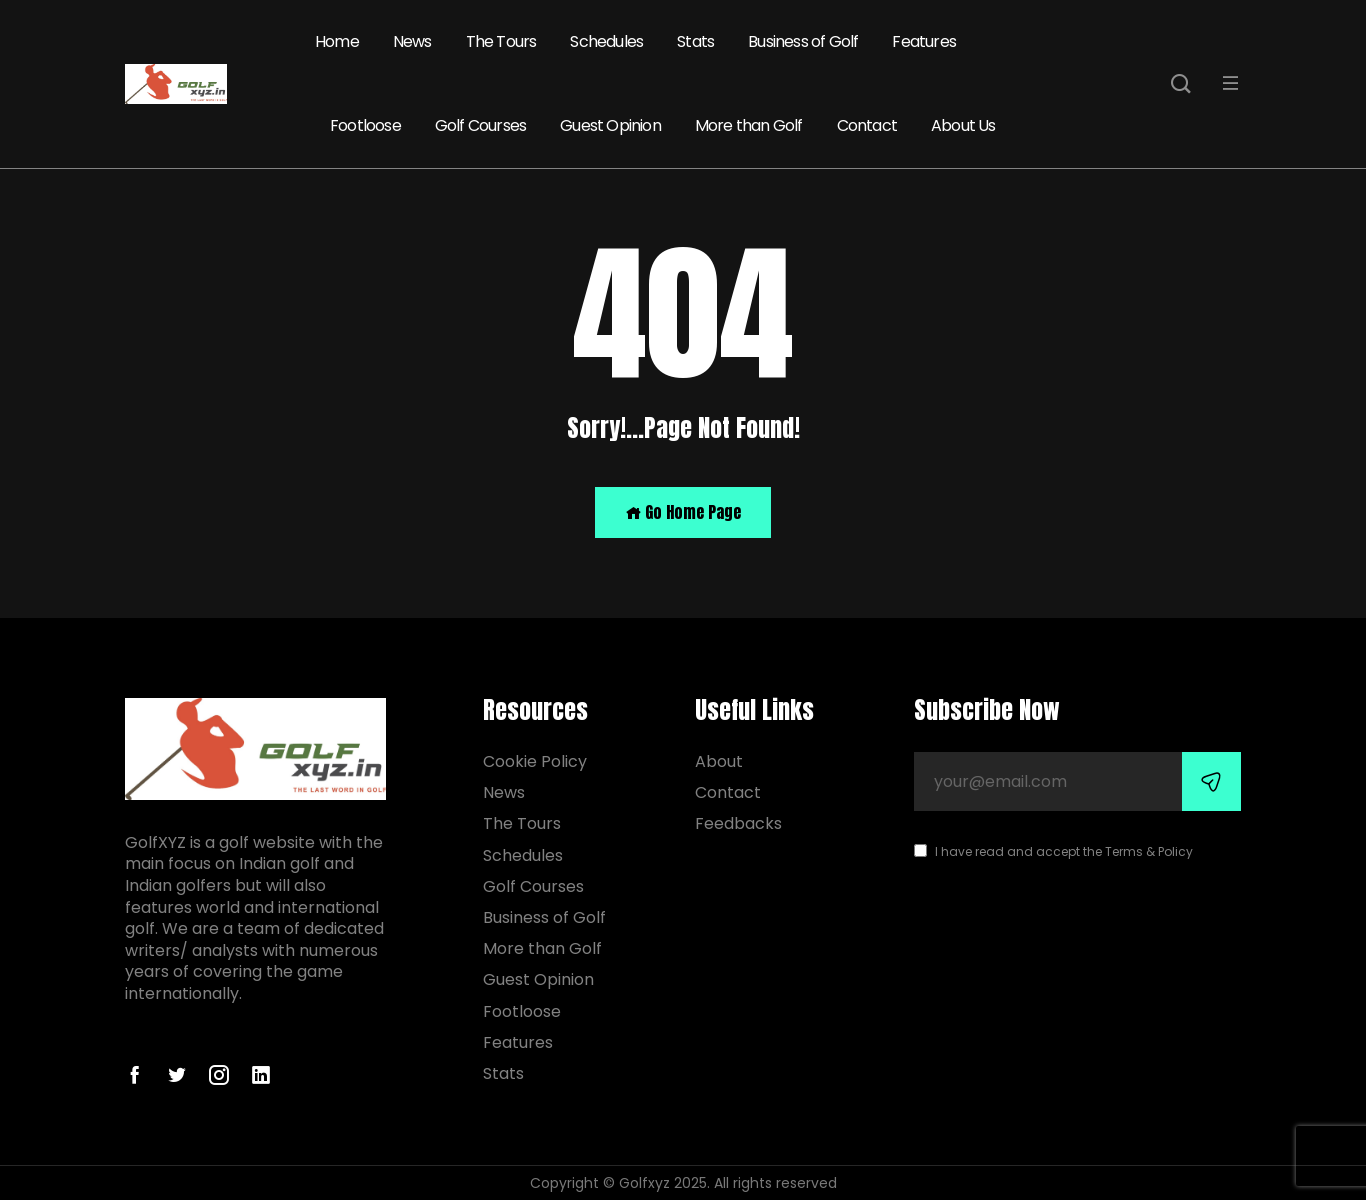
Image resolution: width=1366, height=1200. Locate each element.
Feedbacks (738, 823)
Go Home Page (683, 512)
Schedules (606, 41)
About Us (963, 125)
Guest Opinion (610, 125)
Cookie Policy (535, 761)
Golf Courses (480, 125)
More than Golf (749, 125)
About (719, 761)
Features (924, 41)
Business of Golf (803, 41)
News (412, 41)
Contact (867, 125)
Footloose (365, 125)
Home (337, 41)
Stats (695, 41)
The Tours (501, 41)
